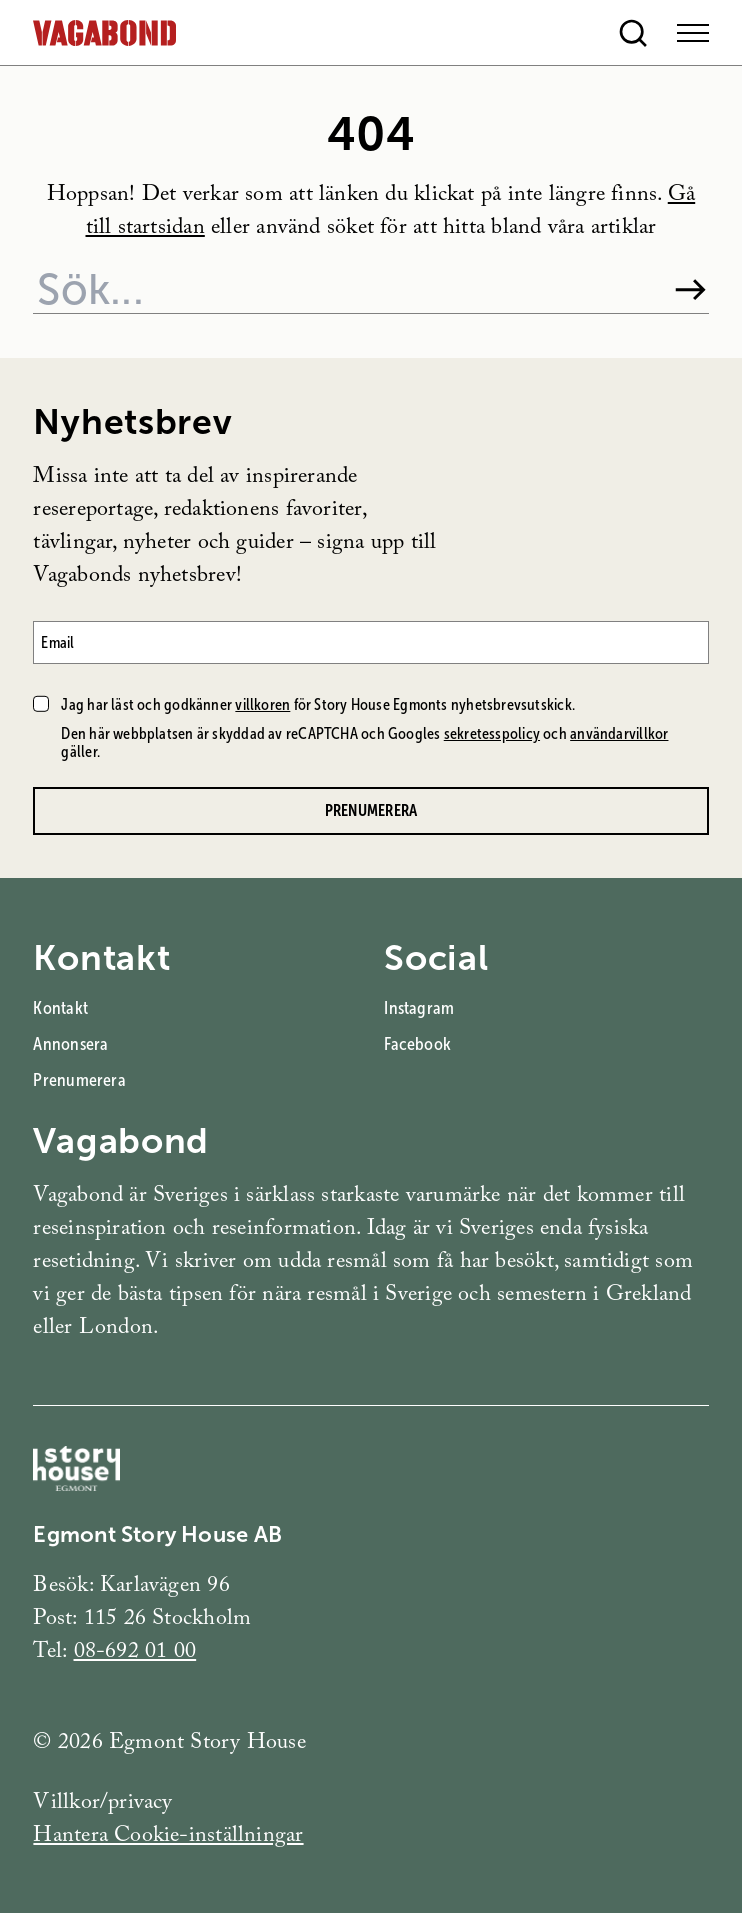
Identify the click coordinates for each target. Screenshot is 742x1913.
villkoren (262, 704)
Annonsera (70, 1044)
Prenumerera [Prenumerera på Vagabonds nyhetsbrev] (371, 810)
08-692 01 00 (135, 1653)
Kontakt (60, 1008)
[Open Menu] (693, 33)
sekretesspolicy (492, 733)
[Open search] (633, 33)
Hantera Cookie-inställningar (168, 1837)
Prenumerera (79, 1080)
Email (57, 642)
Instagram (419, 1008)
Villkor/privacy (102, 1804)
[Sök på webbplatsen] (345, 289)
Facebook (417, 1044)
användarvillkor (619, 733)
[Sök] (690, 289)
